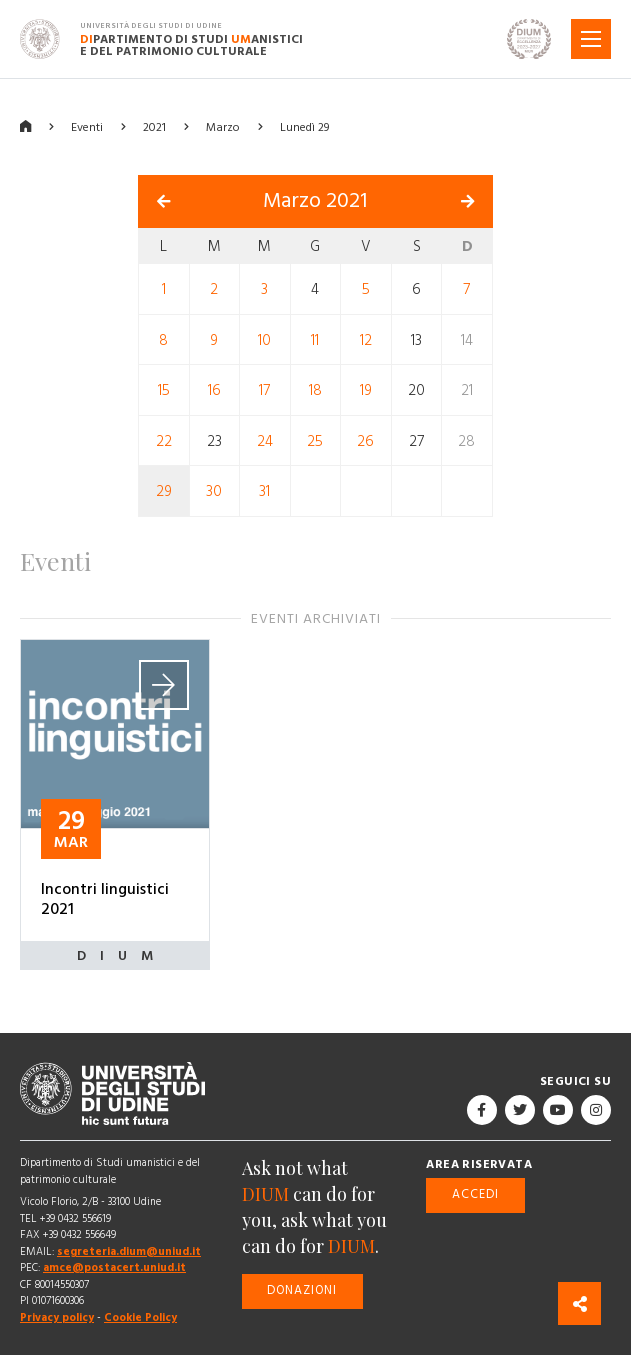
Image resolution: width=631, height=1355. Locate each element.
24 (265, 440)
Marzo (223, 127)
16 (214, 390)
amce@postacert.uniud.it (114, 1267)
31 (264, 491)
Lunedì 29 (304, 127)
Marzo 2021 (315, 201)
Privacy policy (57, 1317)
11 (315, 339)
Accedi (475, 1194)
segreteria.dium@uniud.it (129, 1251)
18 (315, 390)
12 (366, 339)
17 (264, 390)
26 (365, 440)
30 (214, 491)
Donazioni (302, 1290)
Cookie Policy (140, 1317)
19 (366, 390)
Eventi (87, 127)
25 (315, 440)
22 (164, 440)
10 (264, 339)
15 (164, 390)
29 (164, 491)
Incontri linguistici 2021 (105, 899)
